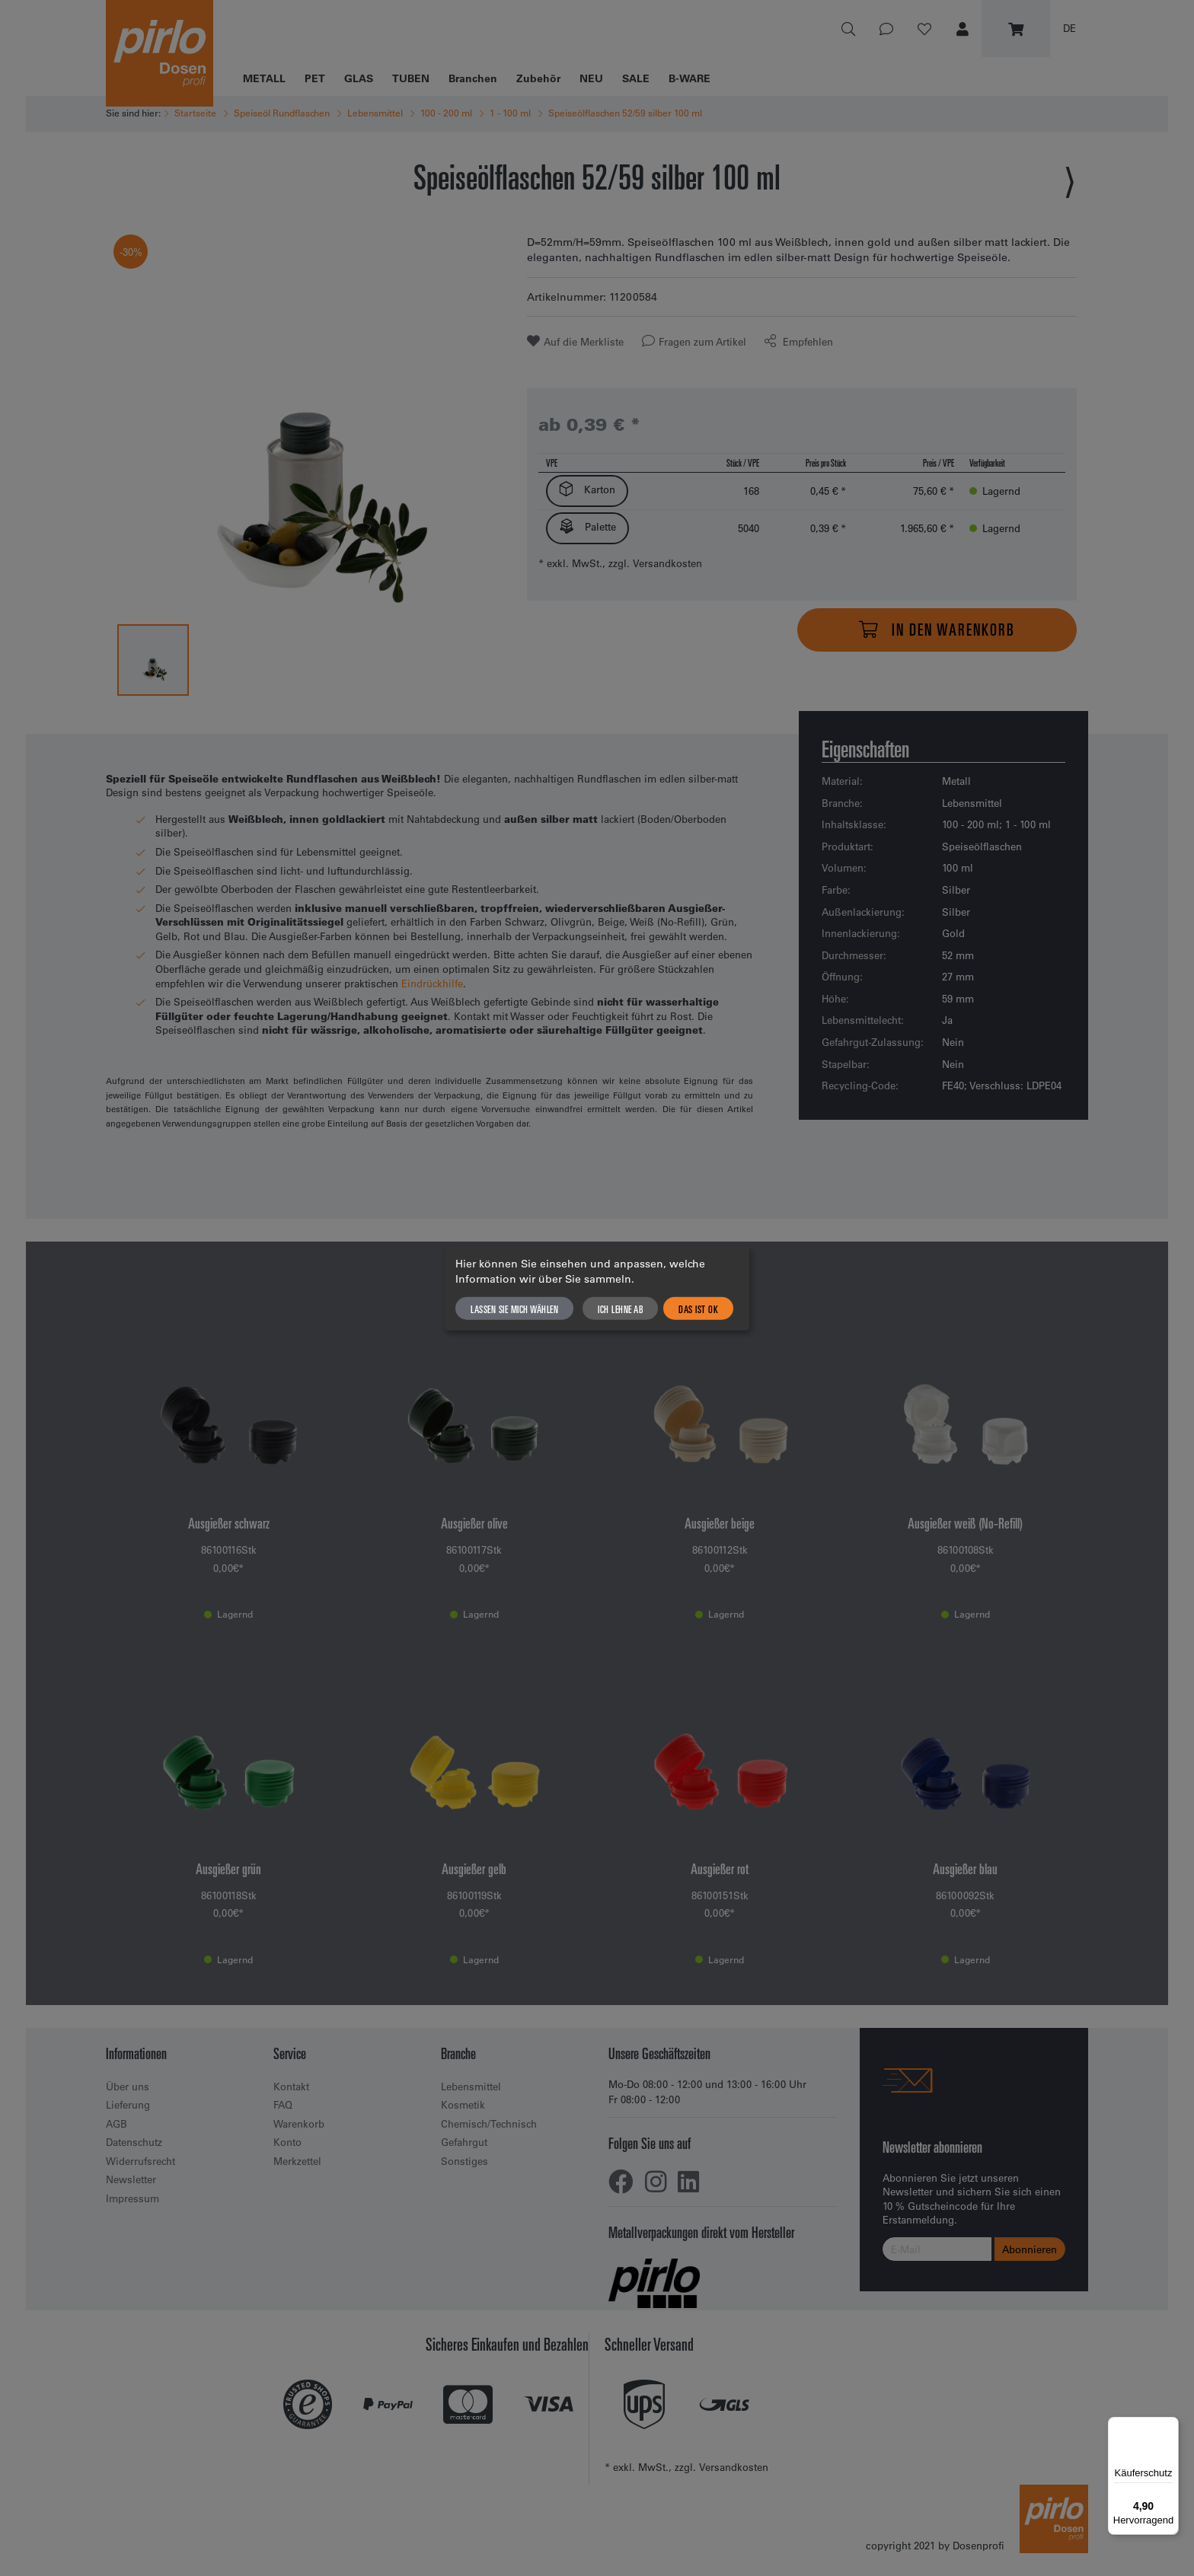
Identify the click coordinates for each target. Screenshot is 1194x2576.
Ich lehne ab (620, 1308)
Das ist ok (698, 1308)
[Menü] (1169, 2426)
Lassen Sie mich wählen (514, 1308)
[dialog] (597, 1288)
